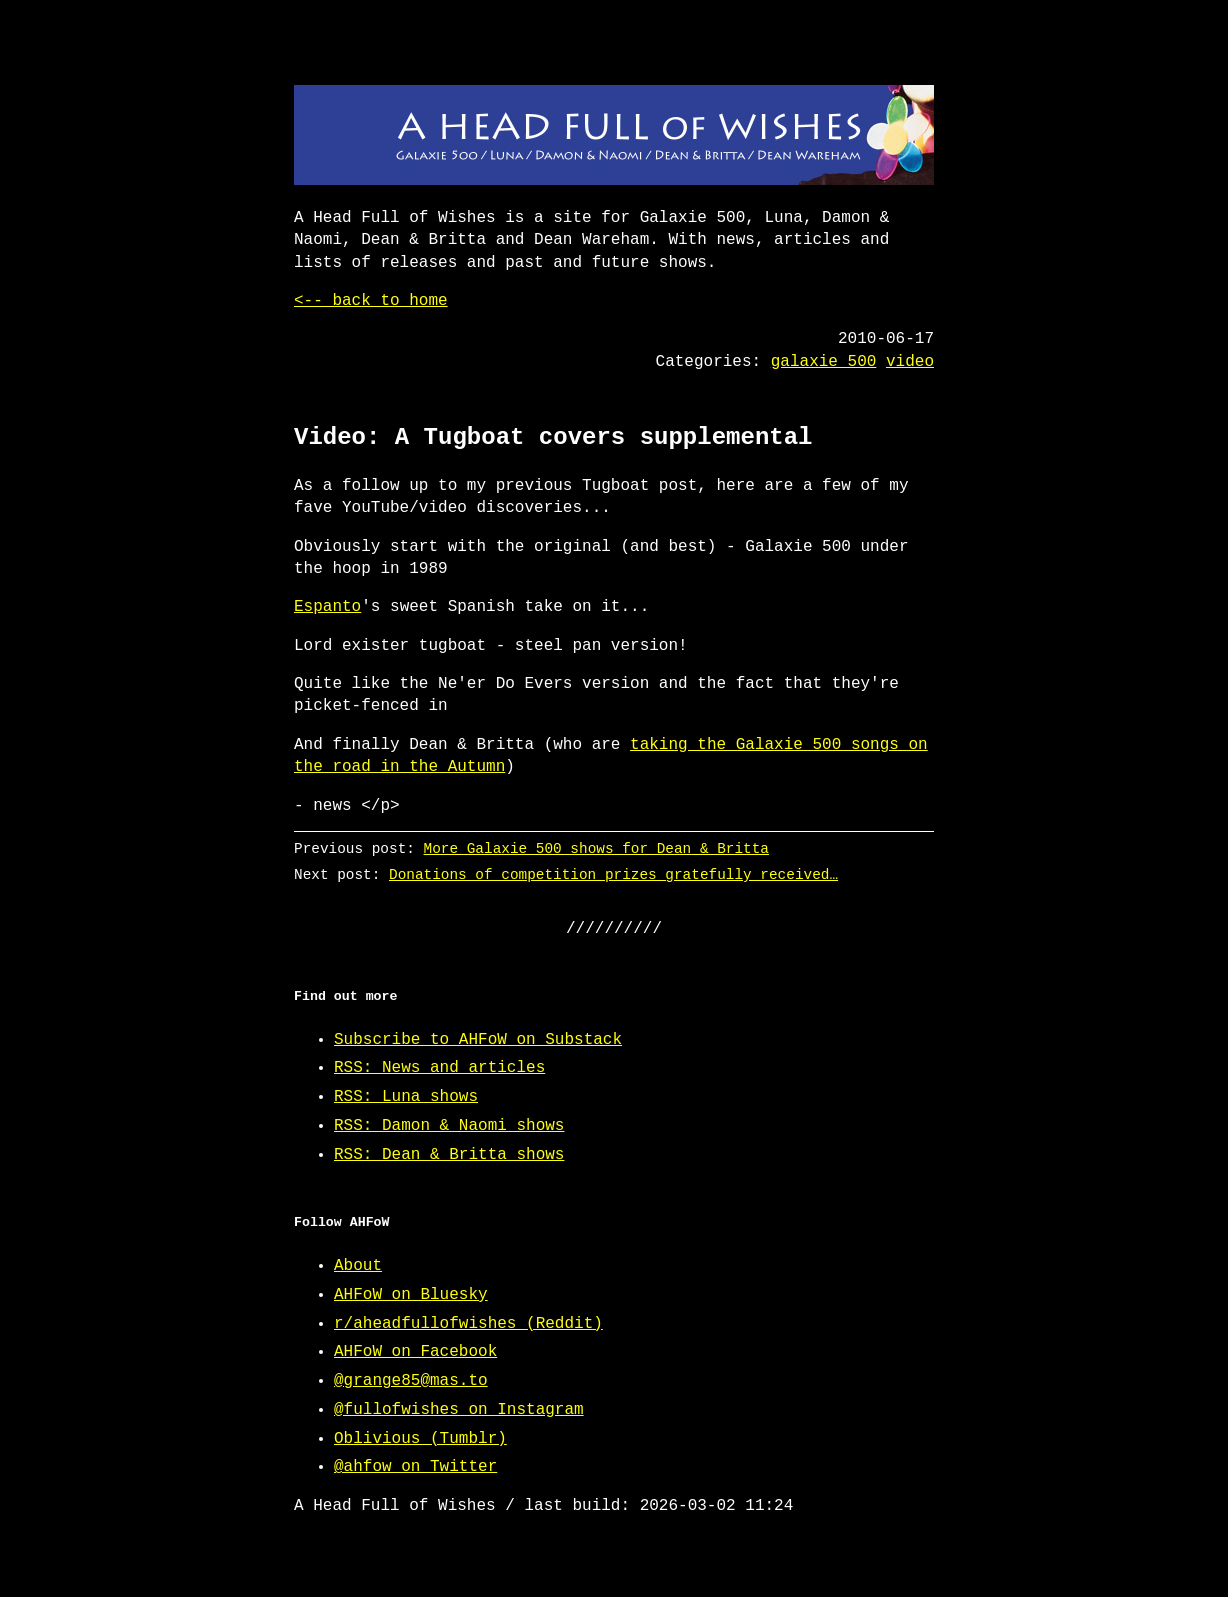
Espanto (327, 607)
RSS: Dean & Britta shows (449, 1155)
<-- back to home (371, 301)
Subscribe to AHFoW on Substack (478, 1040)
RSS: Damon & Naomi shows (449, 1126)
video (910, 362)
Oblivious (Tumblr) (420, 1439)
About (358, 1266)
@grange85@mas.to (411, 1381)
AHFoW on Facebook (415, 1352)
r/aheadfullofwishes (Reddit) (468, 1324)
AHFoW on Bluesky (411, 1295)
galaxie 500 (824, 362)
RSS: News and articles (439, 1068)
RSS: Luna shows (406, 1097)
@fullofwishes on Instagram (459, 1410)
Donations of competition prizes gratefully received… (613, 874)
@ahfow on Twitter (415, 1467)
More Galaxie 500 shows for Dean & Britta (596, 848)
